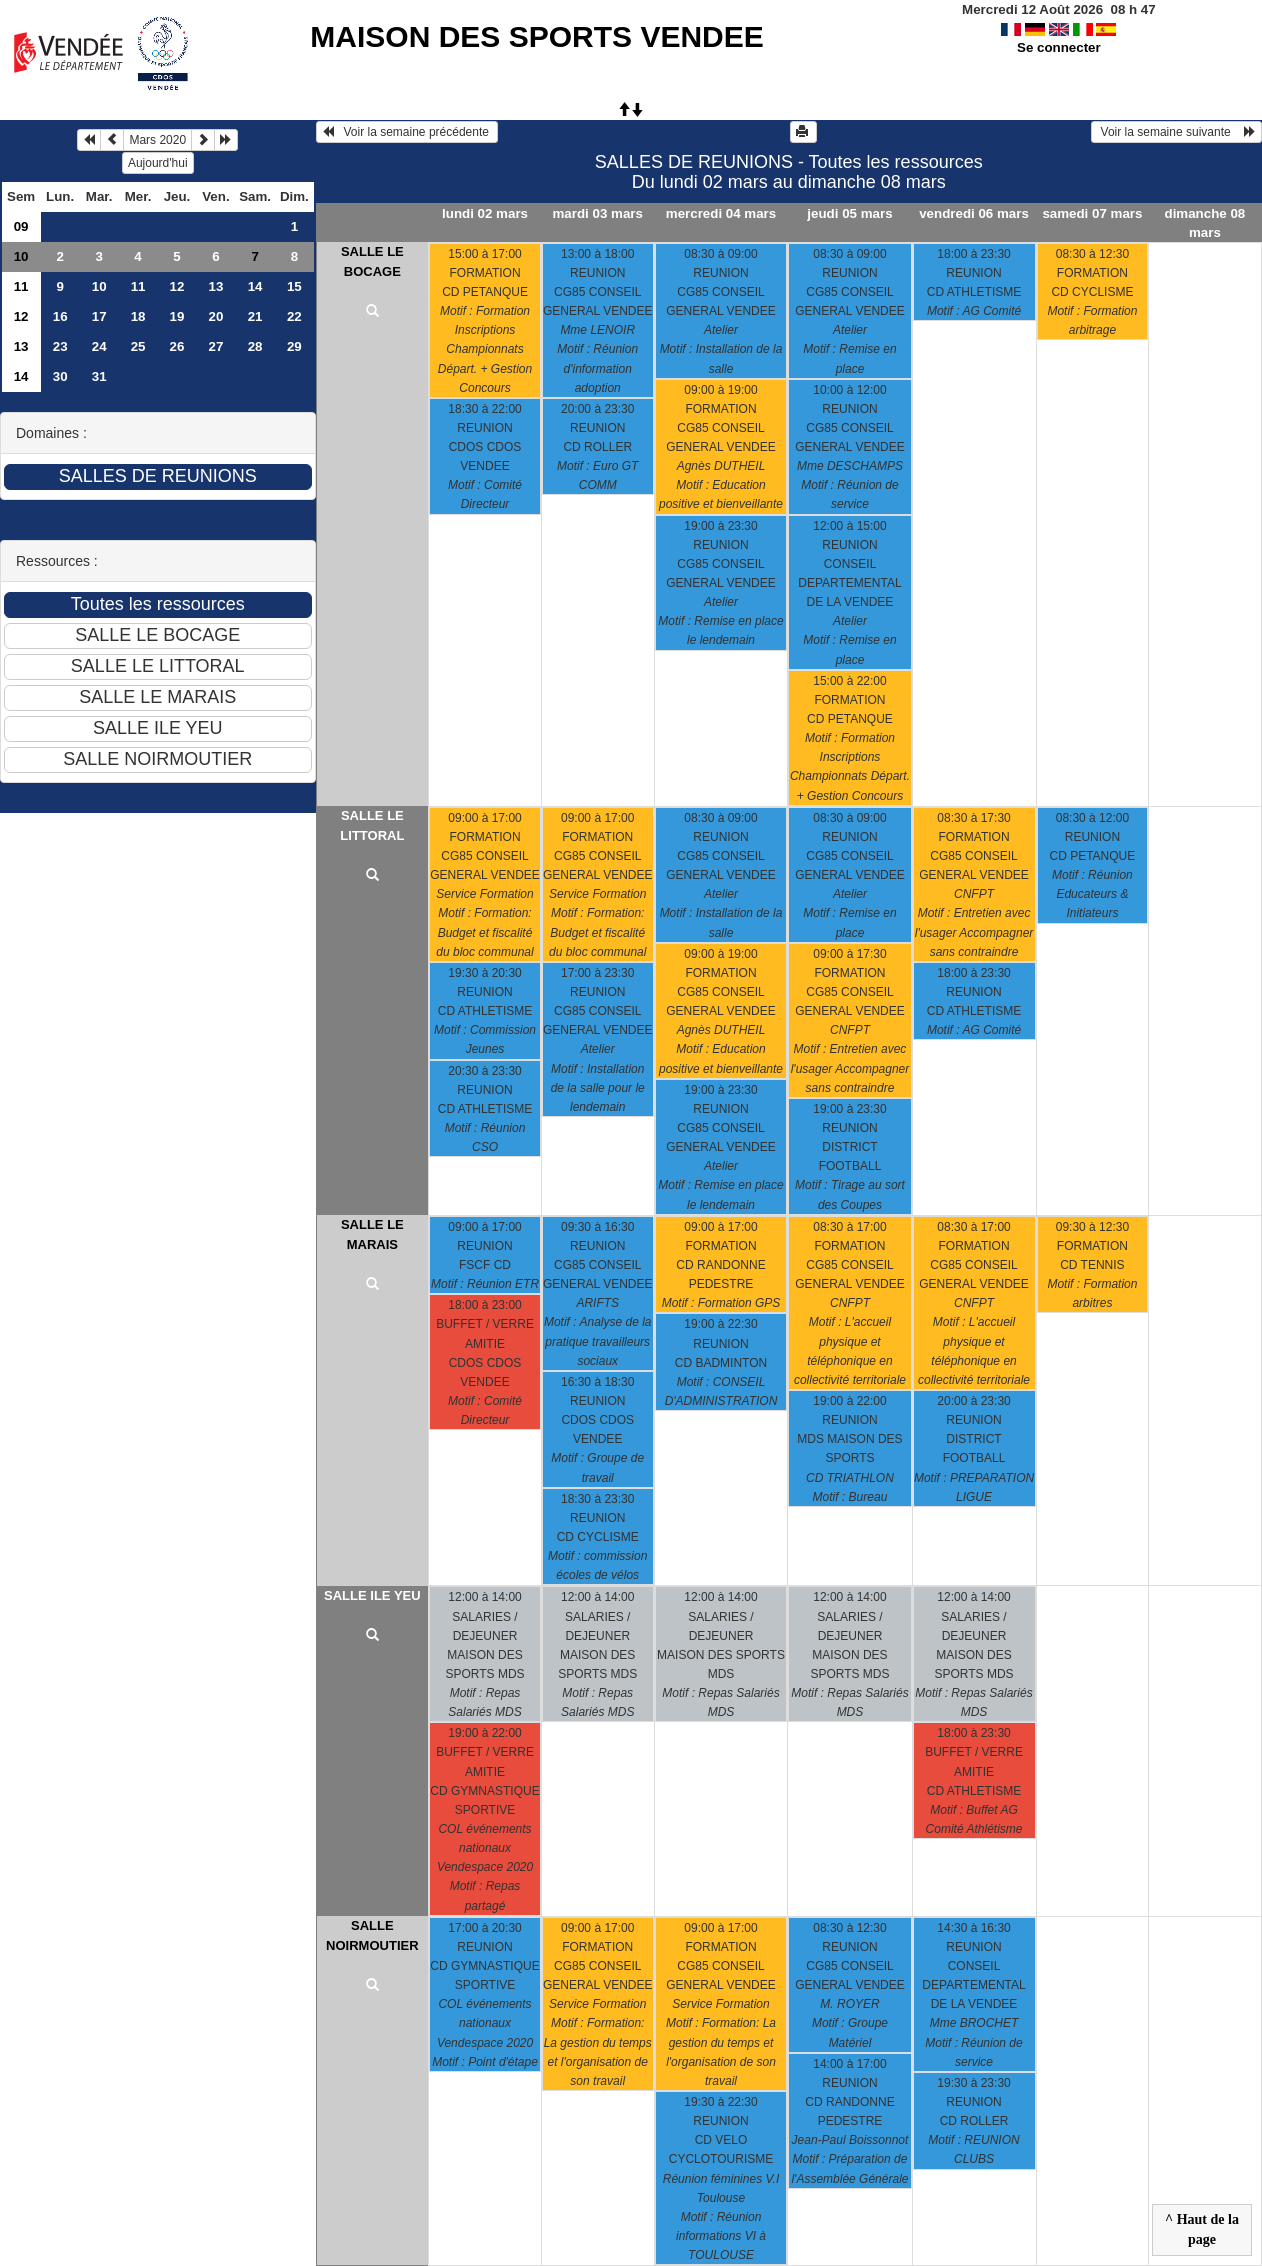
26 (177, 346)
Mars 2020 (157, 140)
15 (294, 286)
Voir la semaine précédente (407, 132)
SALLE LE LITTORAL (372, 825)
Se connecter (1059, 47)
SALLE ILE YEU (372, 1595)
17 (99, 316)
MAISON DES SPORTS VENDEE (536, 36)
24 (99, 346)
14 (255, 286)
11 (21, 286)
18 (138, 316)
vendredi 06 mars (974, 213)
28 (255, 346)
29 (294, 346)
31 (99, 376)
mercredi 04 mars (721, 213)
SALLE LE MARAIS (372, 1234)
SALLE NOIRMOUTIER (372, 1935)
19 (177, 316)
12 (177, 286)
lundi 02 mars (485, 213)
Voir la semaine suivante (1176, 132)
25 (138, 346)
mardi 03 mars (598, 213)
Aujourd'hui (158, 163)
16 (60, 316)
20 (216, 316)
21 (255, 316)
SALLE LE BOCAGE (372, 261)
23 (60, 346)
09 (21, 226)
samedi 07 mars (1092, 213)
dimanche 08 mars (1205, 223)
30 (60, 376)
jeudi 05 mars (849, 213)
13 (216, 286)
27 (216, 346)
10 (21, 256)
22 (294, 316)
